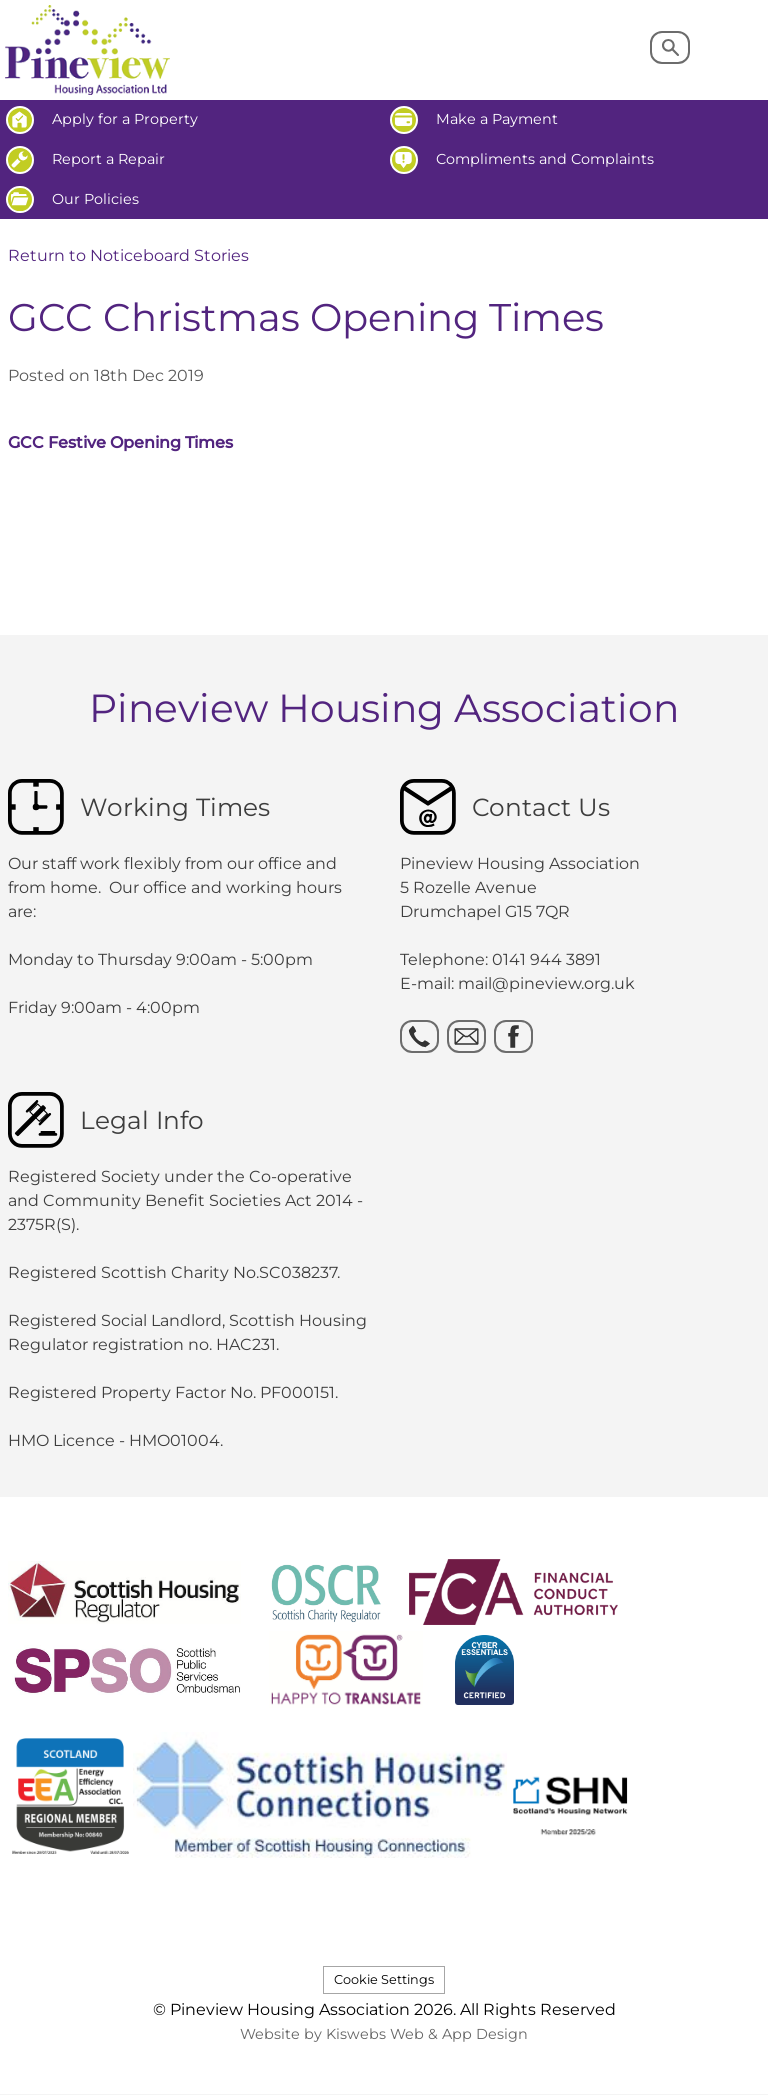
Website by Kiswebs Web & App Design (384, 2034)
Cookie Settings (384, 1979)
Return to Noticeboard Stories (128, 255)
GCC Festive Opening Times (120, 442)
